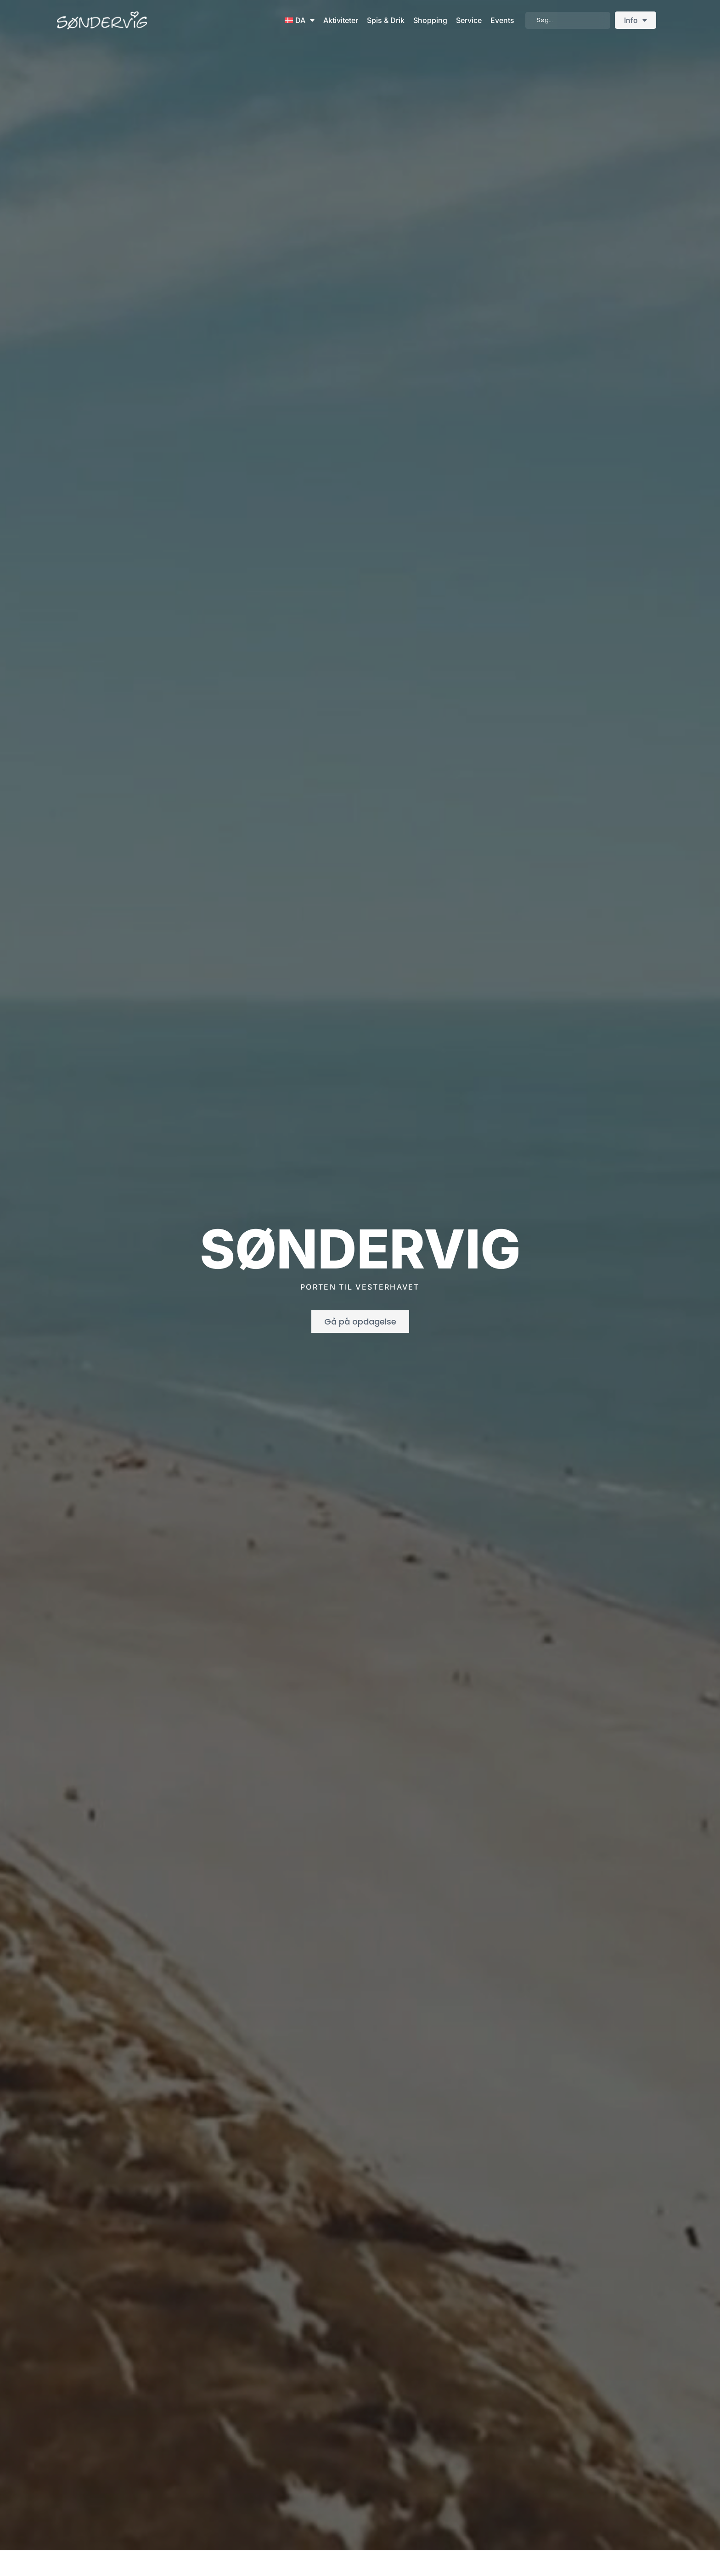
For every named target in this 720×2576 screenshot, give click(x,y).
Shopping (430, 20)
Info (635, 20)
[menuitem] (300, 20)
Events (502, 20)
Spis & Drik (386, 20)
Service (469, 20)
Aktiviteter (340, 20)
